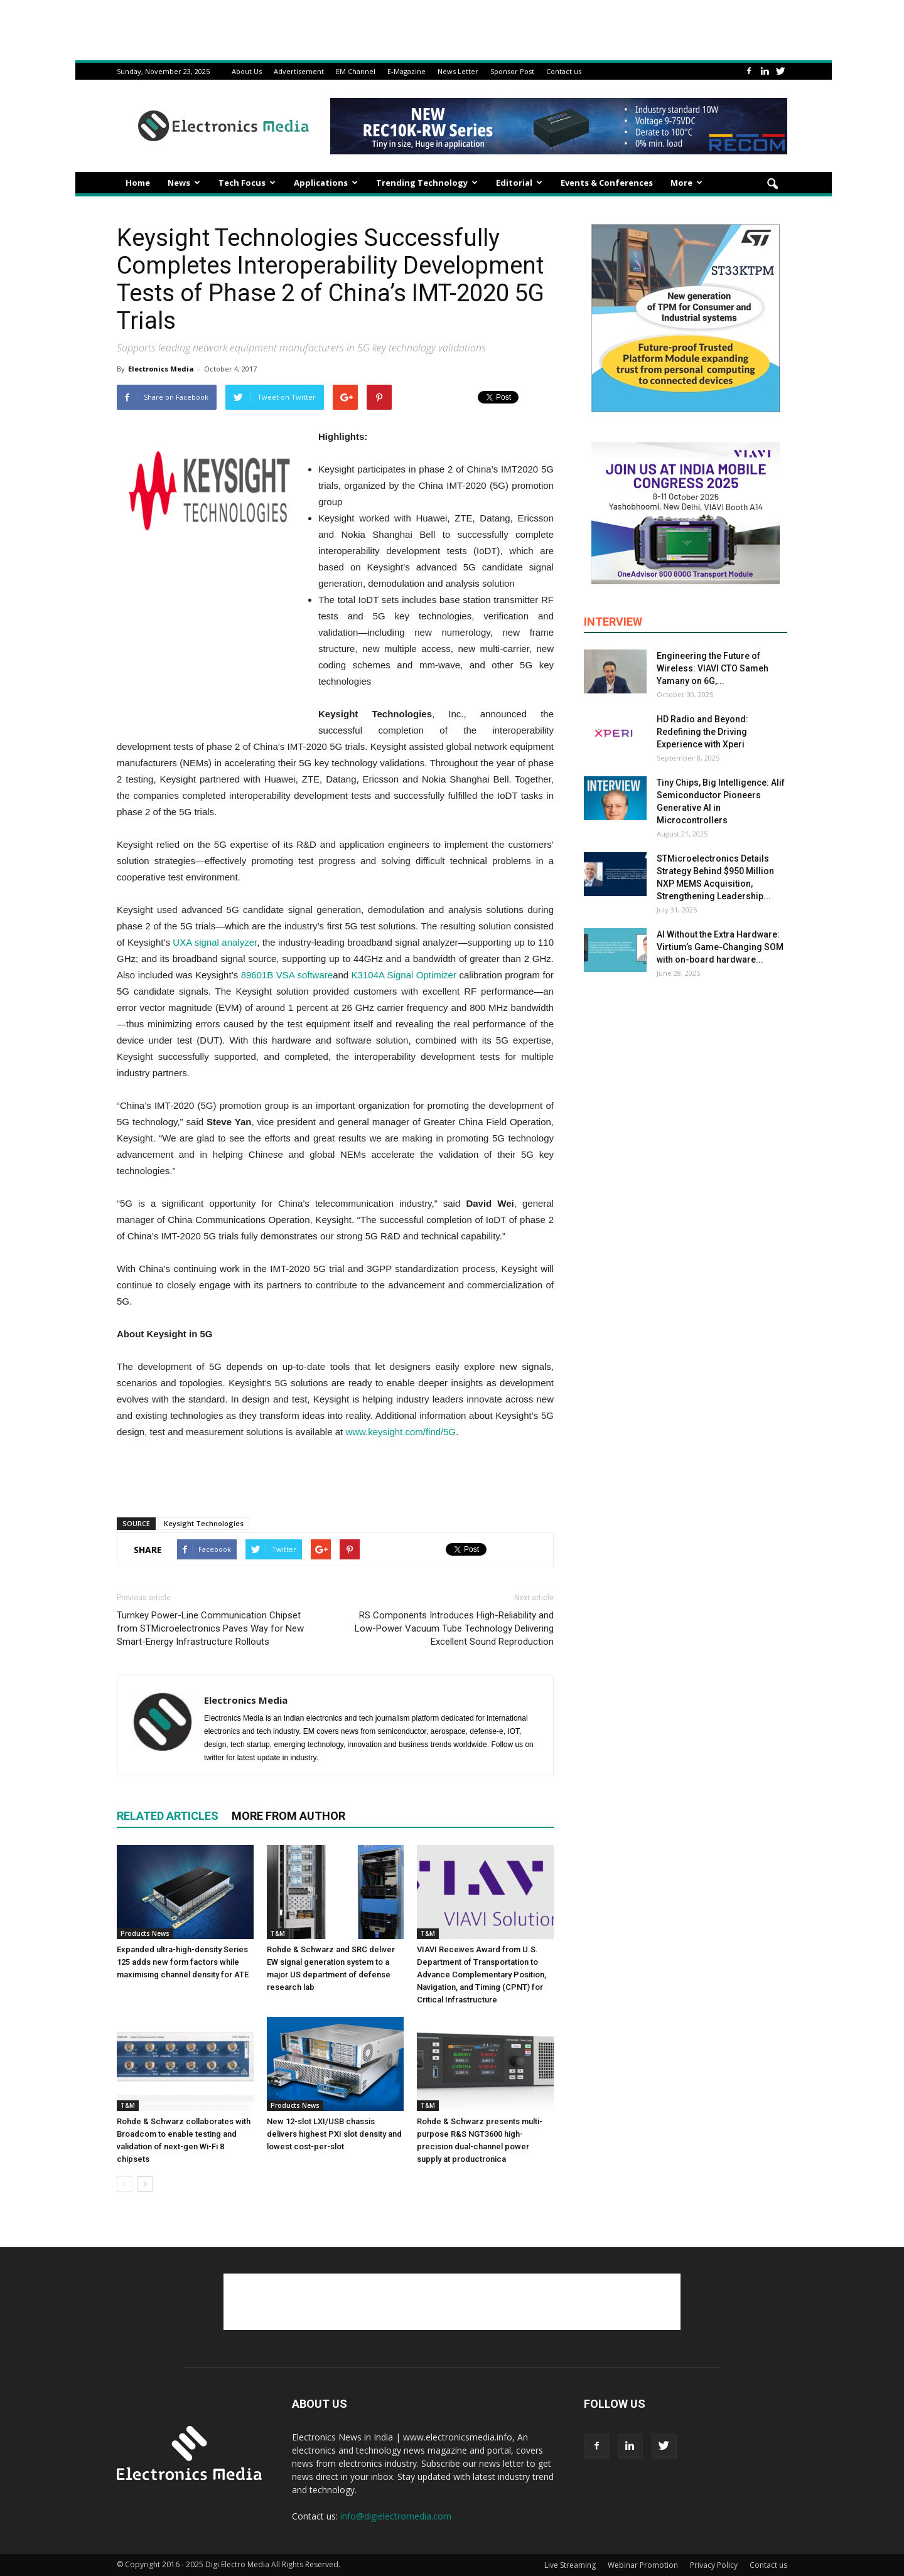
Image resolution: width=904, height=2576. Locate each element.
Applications (326, 182)
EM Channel (355, 71)
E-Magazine (406, 71)
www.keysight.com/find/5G (400, 1431)
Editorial (519, 182)
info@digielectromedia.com (395, 2516)
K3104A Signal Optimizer (404, 975)
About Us (247, 71)
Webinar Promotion (643, 2565)
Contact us (563, 71)
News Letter (458, 71)
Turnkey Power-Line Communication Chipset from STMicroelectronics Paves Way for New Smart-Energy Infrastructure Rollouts (210, 1628)
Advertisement (299, 71)
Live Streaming (570, 2565)
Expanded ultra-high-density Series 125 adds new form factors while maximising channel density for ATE (183, 1962)
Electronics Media (161, 368)
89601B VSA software (287, 975)
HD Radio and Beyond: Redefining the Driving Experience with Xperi (702, 731)
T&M (278, 1933)
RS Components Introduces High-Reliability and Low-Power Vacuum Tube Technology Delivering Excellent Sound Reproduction (454, 1628)
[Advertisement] (335, 1475)
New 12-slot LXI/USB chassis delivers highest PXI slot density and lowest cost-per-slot (334, 2134)
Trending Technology (427, 182)
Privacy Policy (714, 2565)
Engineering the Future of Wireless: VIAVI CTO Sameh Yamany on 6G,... (712, 668)
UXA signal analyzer (215, 942)
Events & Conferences (607, 182)
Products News (145, 1933)
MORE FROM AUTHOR (288, 1815)
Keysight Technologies (204, 1523)
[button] (772, 184)
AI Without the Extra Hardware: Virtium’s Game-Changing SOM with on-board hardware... (720, 947)
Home (138, 182)
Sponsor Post (512, 71)
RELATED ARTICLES (167, 1815)
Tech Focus (247, 182)
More (686, 182)
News (184, 182)
